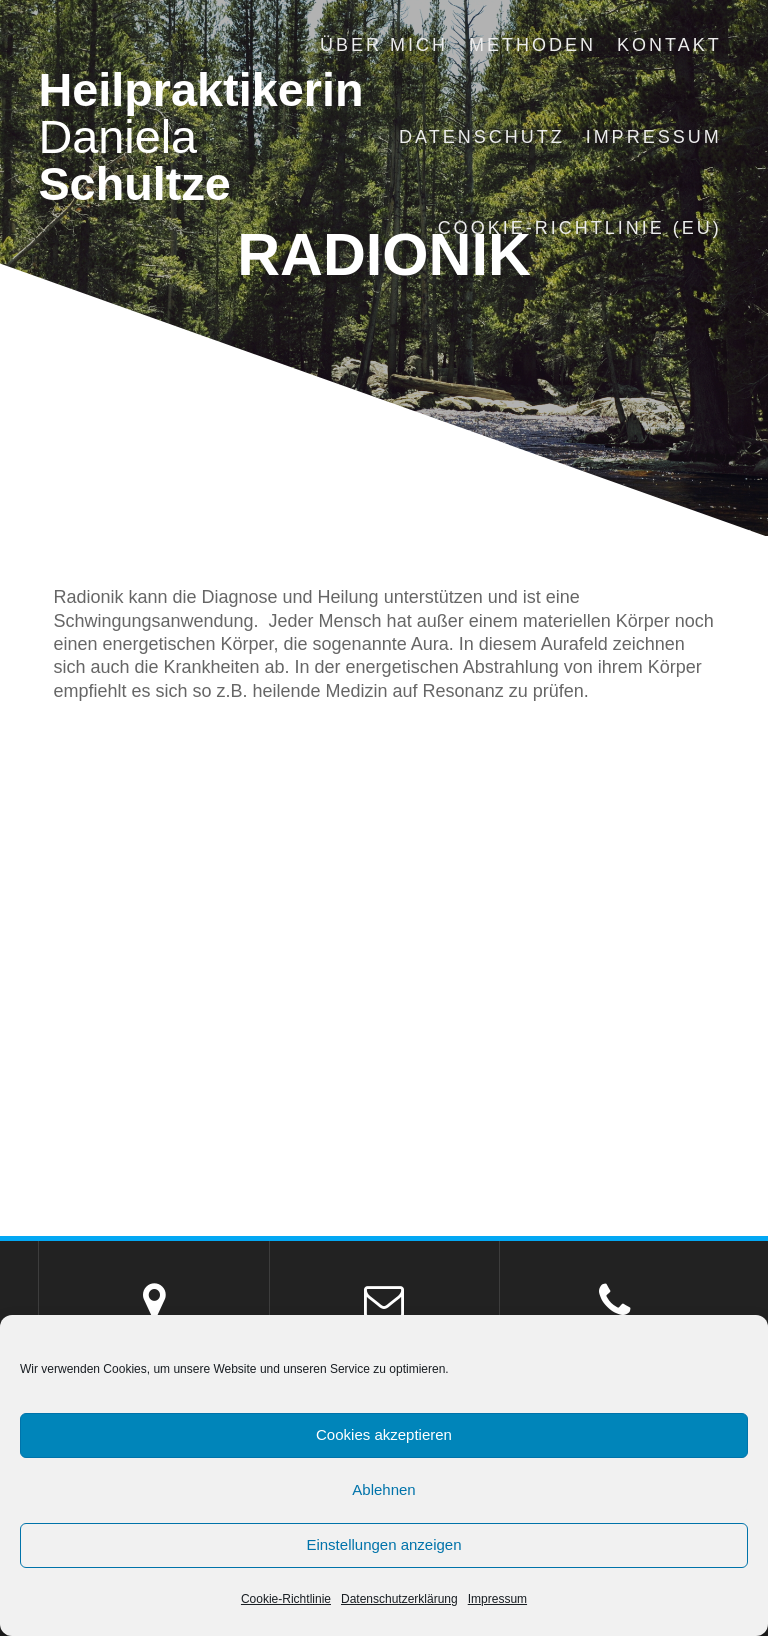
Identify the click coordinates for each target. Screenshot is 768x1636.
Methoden (532, 45)
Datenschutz (482, 137)
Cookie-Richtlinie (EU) (580, 228)
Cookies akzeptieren (384, 1434)
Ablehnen (383, 1489)
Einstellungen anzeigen (383, 1544)
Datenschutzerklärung (399, 1599)
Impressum (497, 1599)
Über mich (384, 45)
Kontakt (669, 45)
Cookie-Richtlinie (286, 1599)
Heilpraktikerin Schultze (200, 137)
